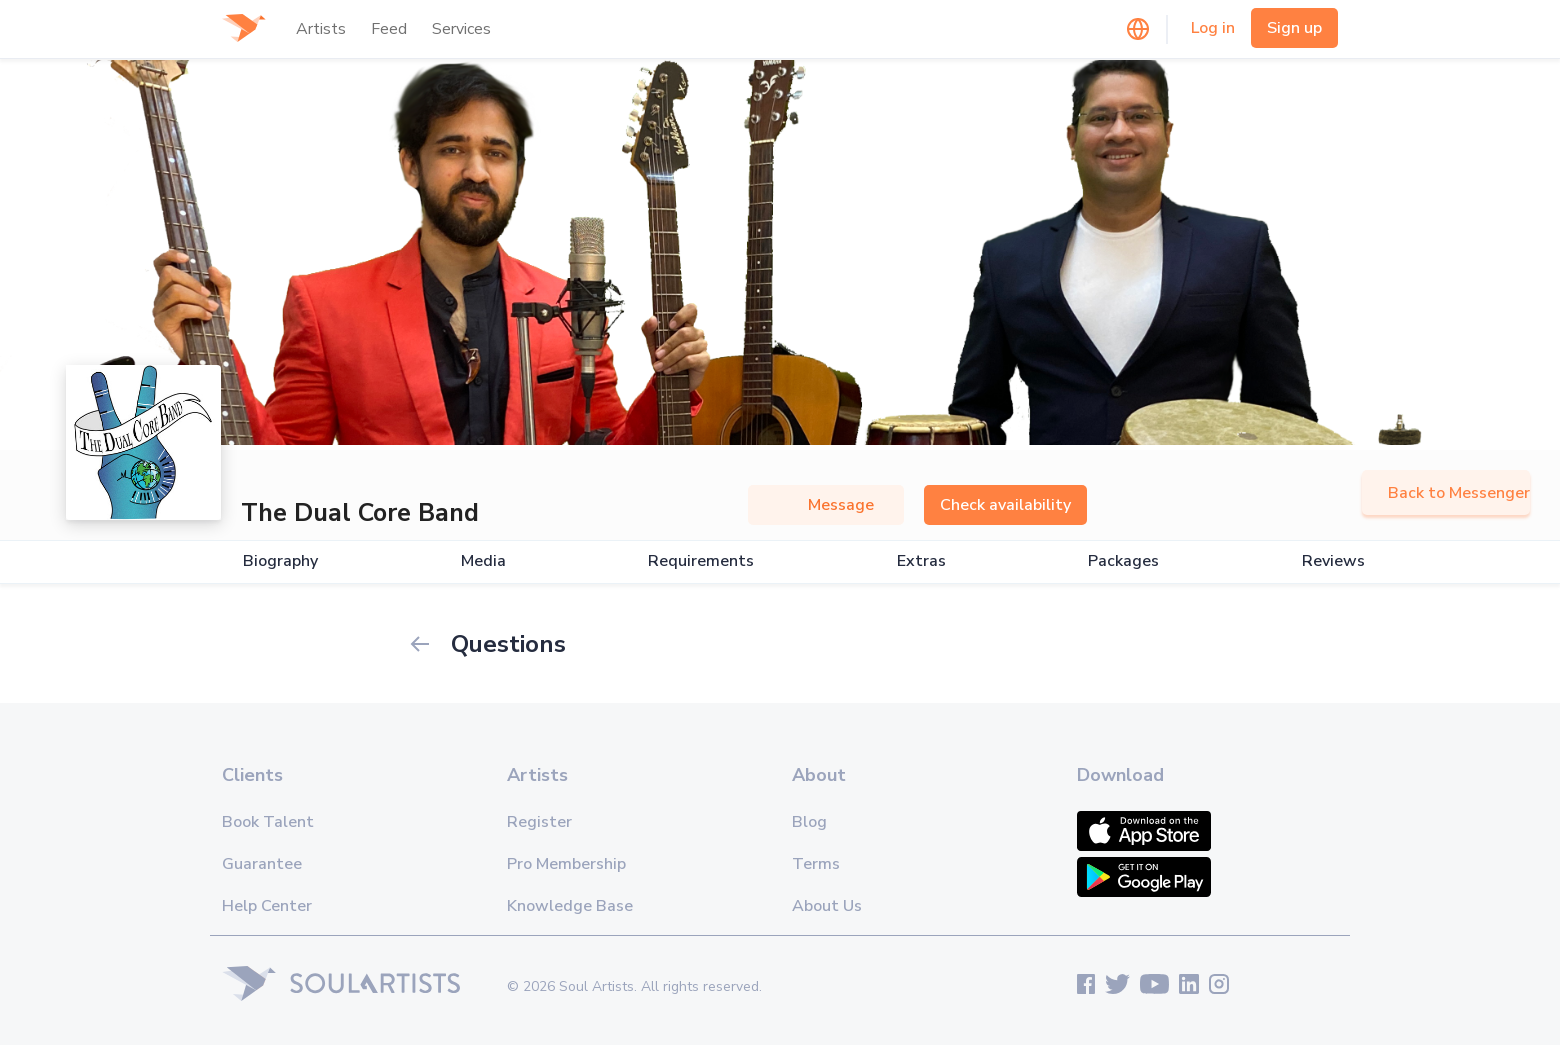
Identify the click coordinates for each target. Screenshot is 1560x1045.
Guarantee (262, 864)
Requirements (701, 561)
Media (483, 561)
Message (826, 505)
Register (539, 822)
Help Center (267, 906)
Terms (816, 864)
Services (461, 29)
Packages (1123, 561)
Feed (389, 29)
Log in (1213, 28)
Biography (280, 561)
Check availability (1005, 505)
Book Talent (268, 822)
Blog (809, 822)
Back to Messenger (1446, 493)
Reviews (1333, 561)
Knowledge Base (570, 906)
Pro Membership (566, 864)
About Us (827, 906)
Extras (921, 561)
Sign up (1294, 28)
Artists (321, 29)
